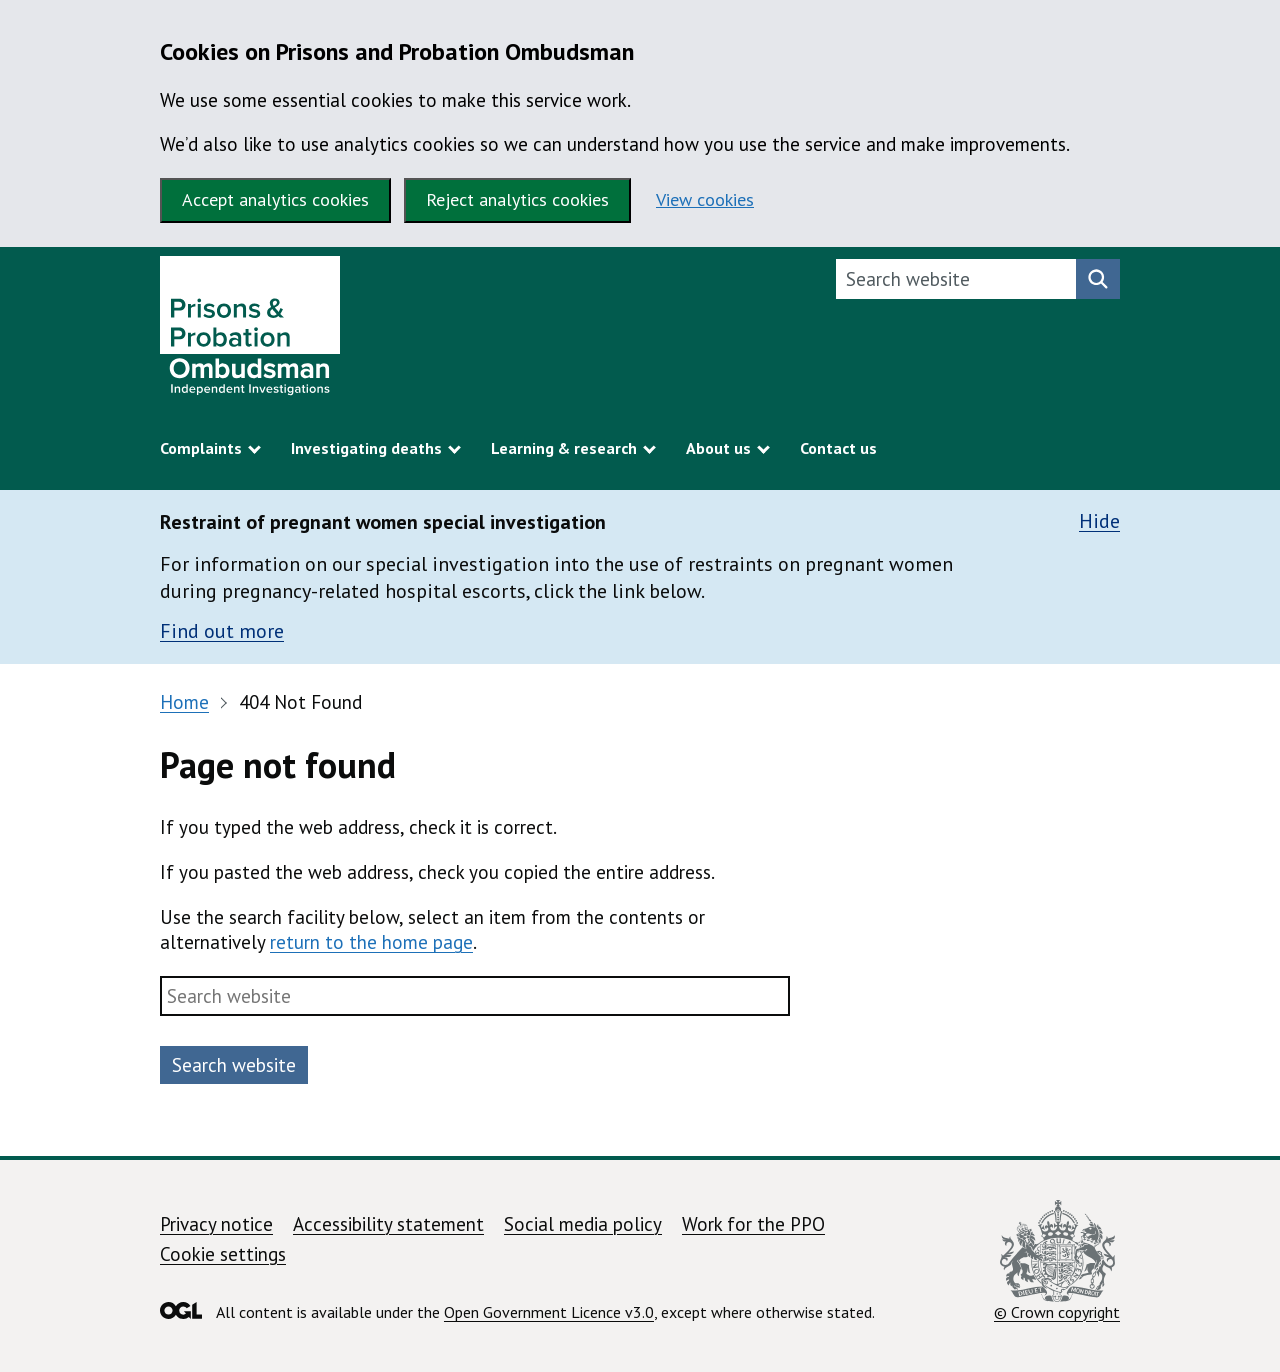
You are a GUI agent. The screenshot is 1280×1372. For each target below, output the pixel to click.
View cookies (705, 199)
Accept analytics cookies (275, 199)
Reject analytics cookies (517, 199)
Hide (1099, 521)
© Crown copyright (1057, 1261)
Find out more (222, 631)
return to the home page (371, 942)
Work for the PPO (753, 1224)
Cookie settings (223, 1254)
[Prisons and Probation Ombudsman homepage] (250, 331)
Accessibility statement (388, 1224)
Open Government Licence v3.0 (549, 1312)
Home (184, 702)
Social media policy (583, 1224)
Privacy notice (216, 1224)
